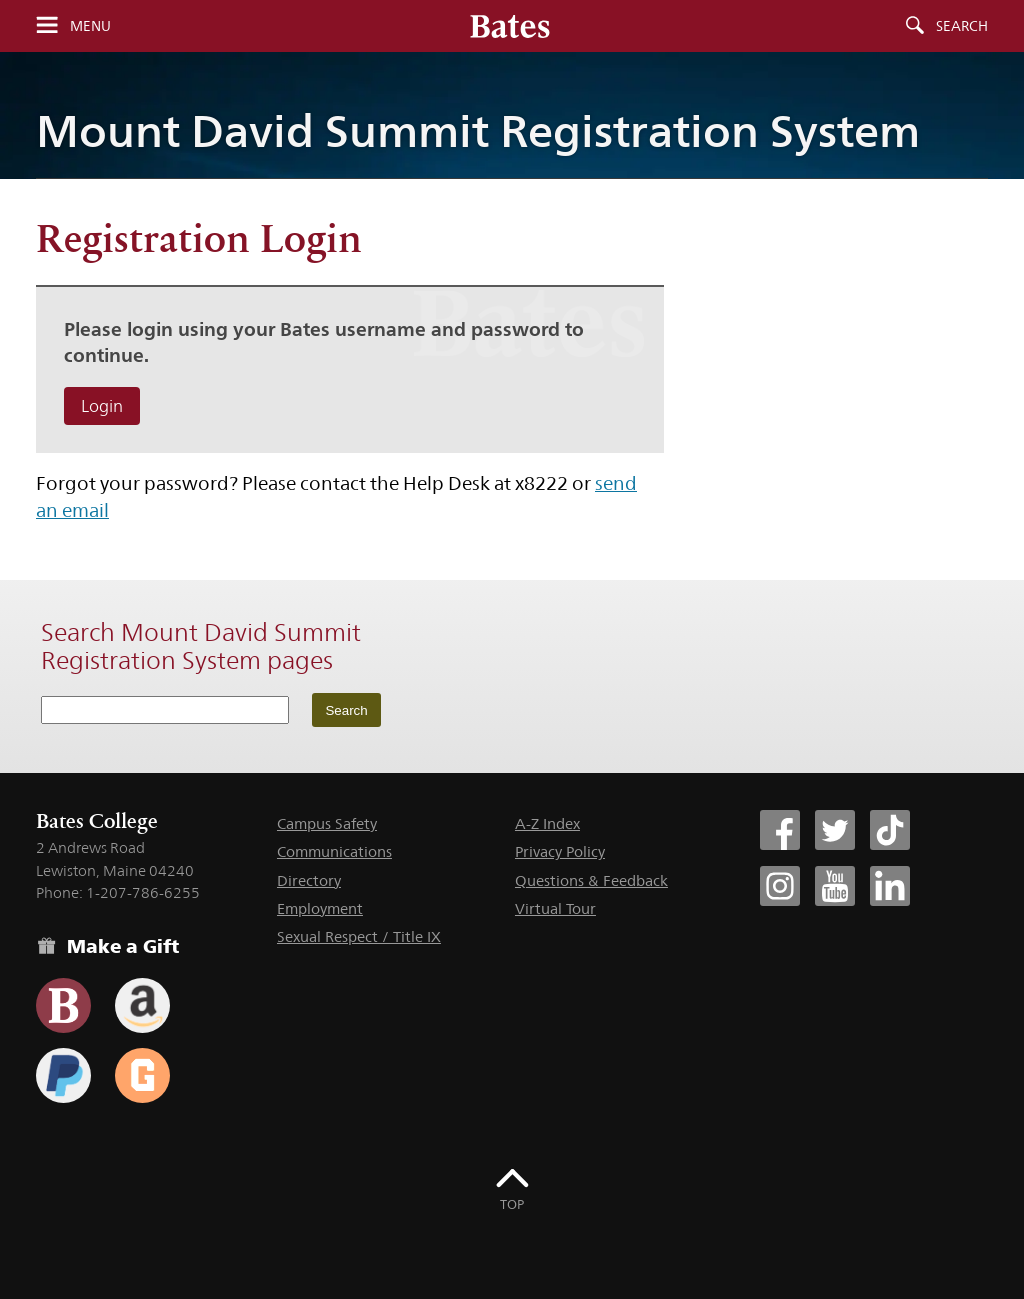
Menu (90, 26)
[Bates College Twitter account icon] (835, 830)
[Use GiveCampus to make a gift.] (142, 1075)
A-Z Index (547, 823)
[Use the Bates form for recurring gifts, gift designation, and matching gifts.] (63, 1005)
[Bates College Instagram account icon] (780, 886)
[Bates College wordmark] (510, 26)
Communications (334, 851)
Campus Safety (327, 823)
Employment (320, 908)
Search (962, 26)
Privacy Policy (560, 851)
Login (102, 406)
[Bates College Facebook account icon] (780, 830)
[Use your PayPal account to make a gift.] (63, 1075)
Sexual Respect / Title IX (359, 936)
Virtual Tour (555, 908)
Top (512, 1204)
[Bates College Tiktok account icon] (890, 830)
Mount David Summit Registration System (478, 131)
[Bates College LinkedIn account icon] (890, 886)
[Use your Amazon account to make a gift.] (142, 1005)
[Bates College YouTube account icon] (835, 886)
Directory (309, 880)
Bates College (97, 821)
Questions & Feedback (591, 880)
